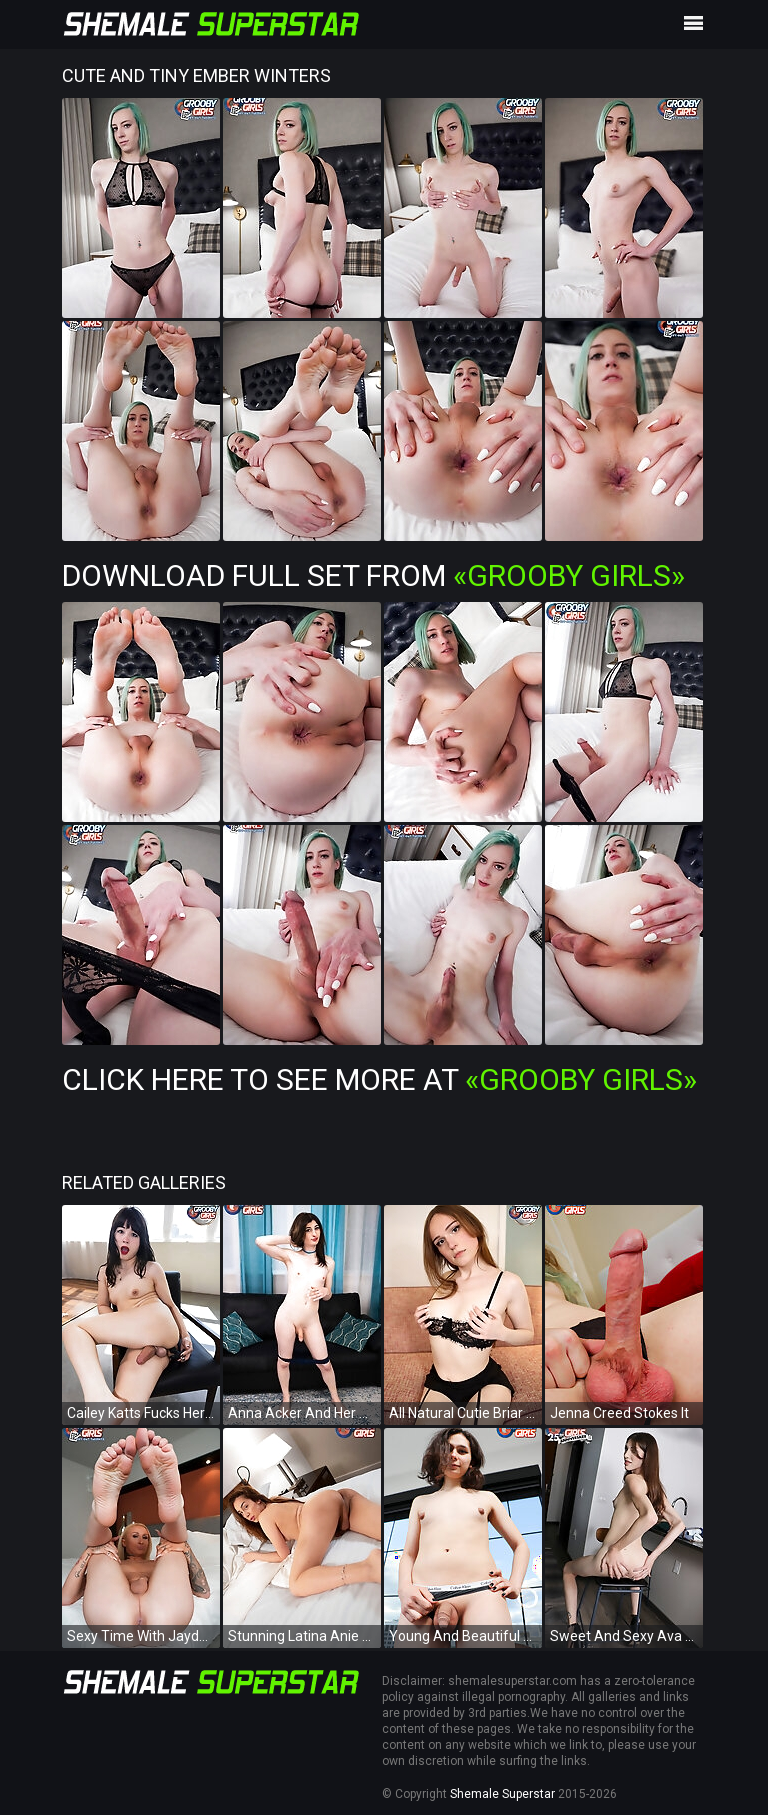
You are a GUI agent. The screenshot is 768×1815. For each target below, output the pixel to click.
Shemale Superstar (502, 1794)
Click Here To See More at (379, 1079)
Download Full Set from (373, 575)
